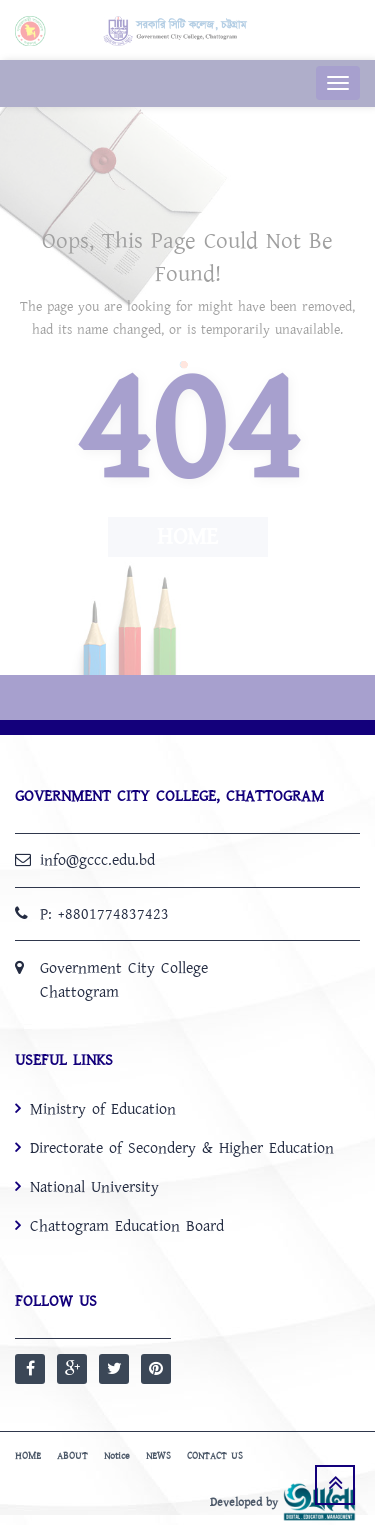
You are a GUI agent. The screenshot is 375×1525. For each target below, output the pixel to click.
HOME (28, 1456)
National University (94, 1187)
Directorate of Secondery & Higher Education (182, 1148)
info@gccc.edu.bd (97, 860)
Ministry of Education (103, 1109)
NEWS (158, 1456)
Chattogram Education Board (127, 1226)
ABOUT (72, 1456)
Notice (117, 1456)
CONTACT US (215, 1456)
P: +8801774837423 (104, 914)
